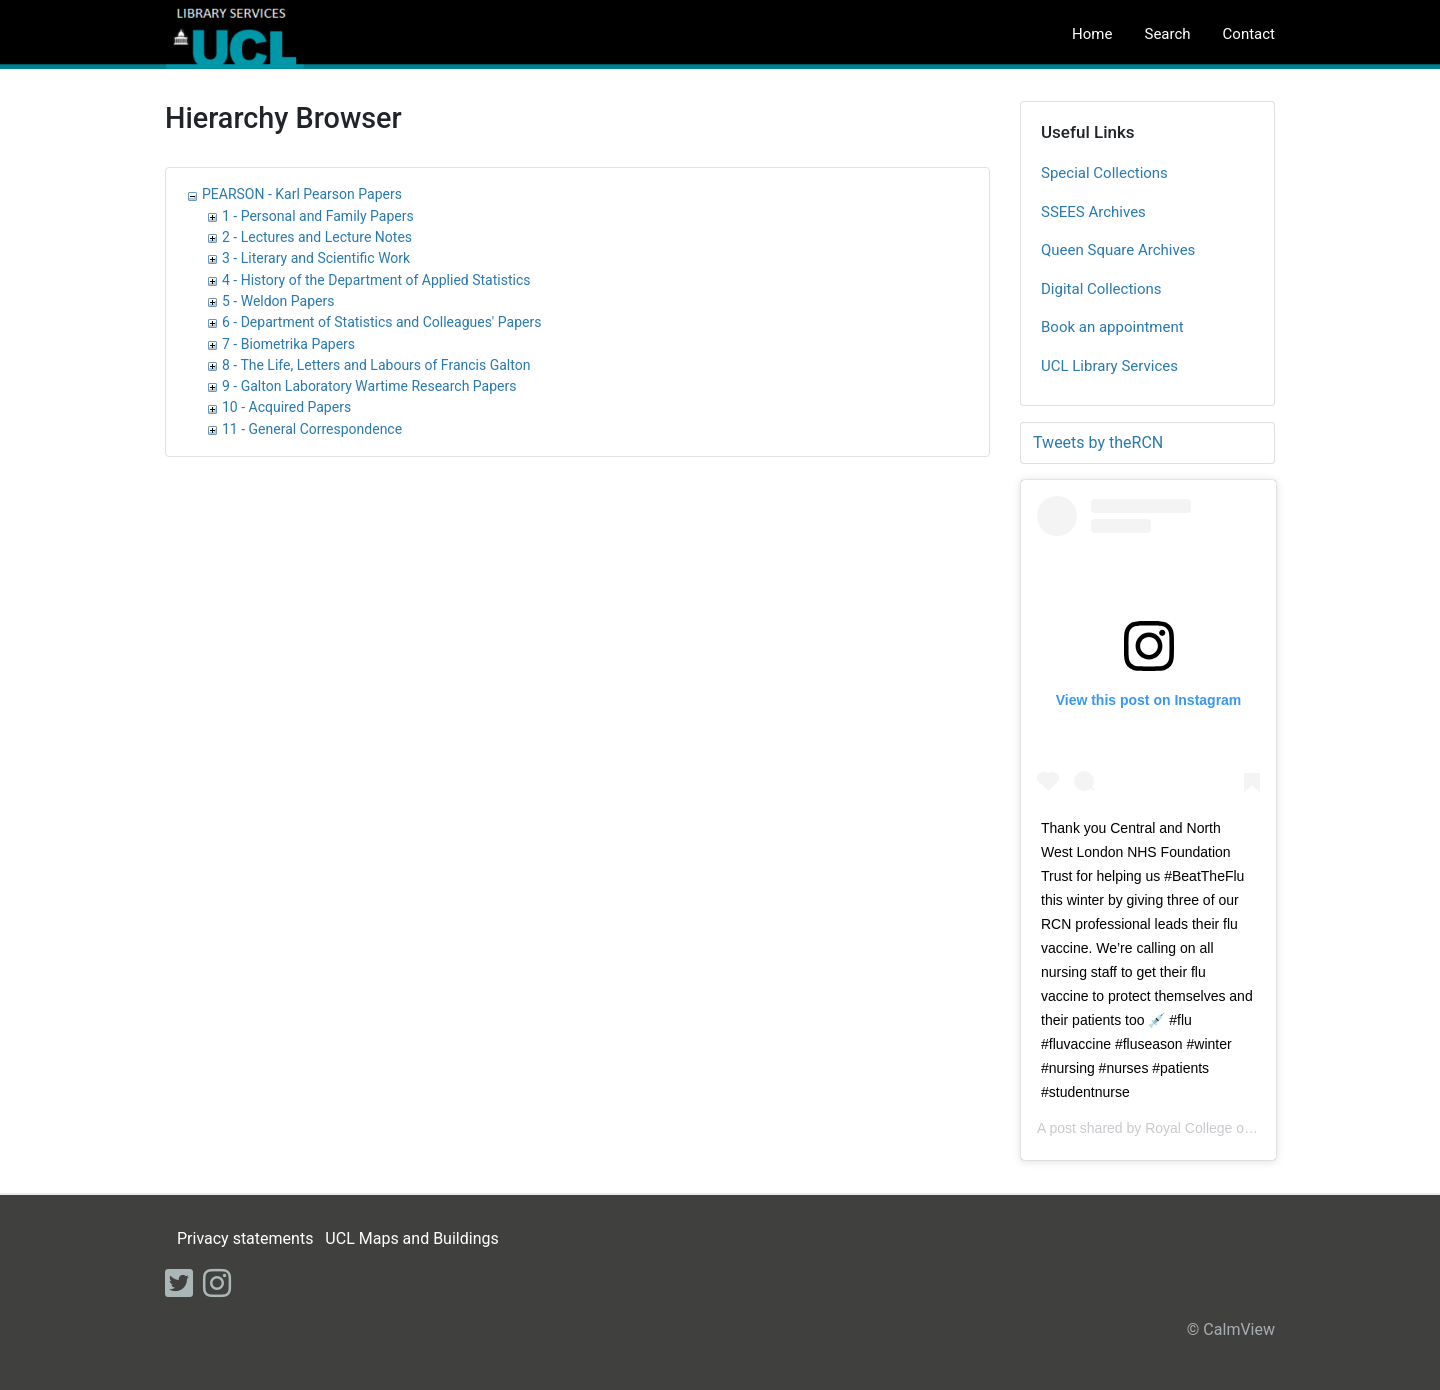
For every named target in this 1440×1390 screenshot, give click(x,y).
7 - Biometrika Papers (288, 344)
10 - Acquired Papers (286, 407)
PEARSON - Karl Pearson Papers (302, 194)
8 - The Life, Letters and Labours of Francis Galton (376, 365)
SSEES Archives (1093, 212)
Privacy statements (245, 1238)
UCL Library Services (1109, 366)
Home (1092, 34)
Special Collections (1104, 173)
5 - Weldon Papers (278, 301)
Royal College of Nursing (1222, 1128)
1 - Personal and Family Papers (318, 216)
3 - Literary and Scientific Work (316, 258)
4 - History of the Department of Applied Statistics (376, 280)
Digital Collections (1101, 289)
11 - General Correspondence (312, 429)
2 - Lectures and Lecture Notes (317, 237)
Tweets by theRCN (1098, 442)
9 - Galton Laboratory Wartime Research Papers (369, 386)
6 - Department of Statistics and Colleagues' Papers (381, 322)
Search (1167, 34)
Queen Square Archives (1118, 250)
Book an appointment (1112, 327)
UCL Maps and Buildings (411, 1238)
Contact (1249, 34)
